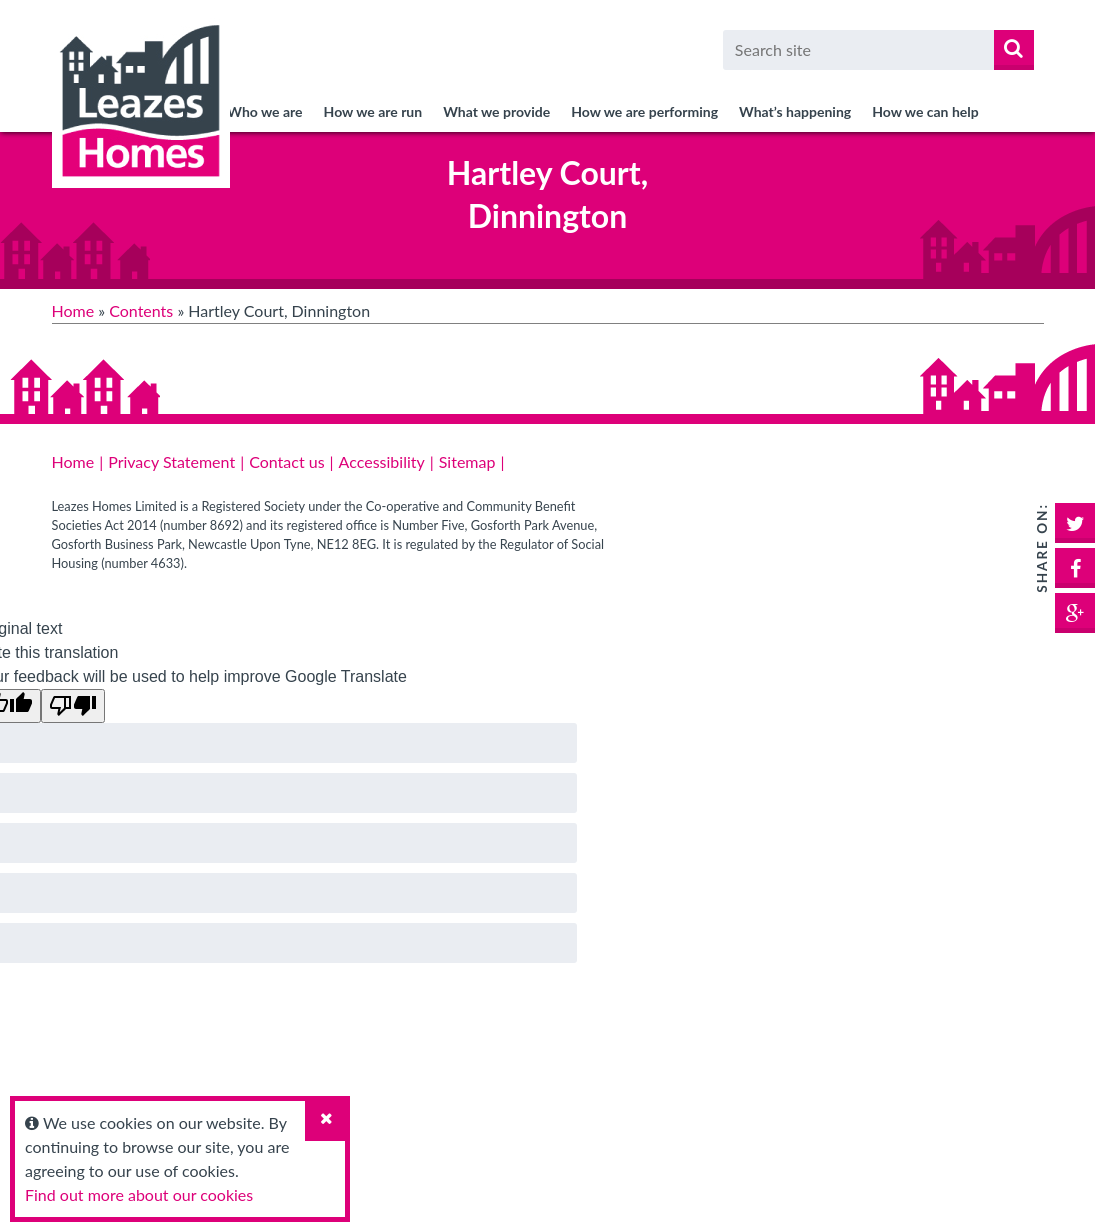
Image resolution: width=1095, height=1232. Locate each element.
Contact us (286, 461)
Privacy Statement (171, 461)
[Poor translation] (73, 706)
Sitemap (467, 461)
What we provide (496, 111)
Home (73, 310)
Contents (141, 310)
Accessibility (382, 461)
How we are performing (644, 111)
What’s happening (795, 111)
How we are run (373, 111)
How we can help (925, 111)
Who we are (264, 111)
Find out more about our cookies (139, 1194)
